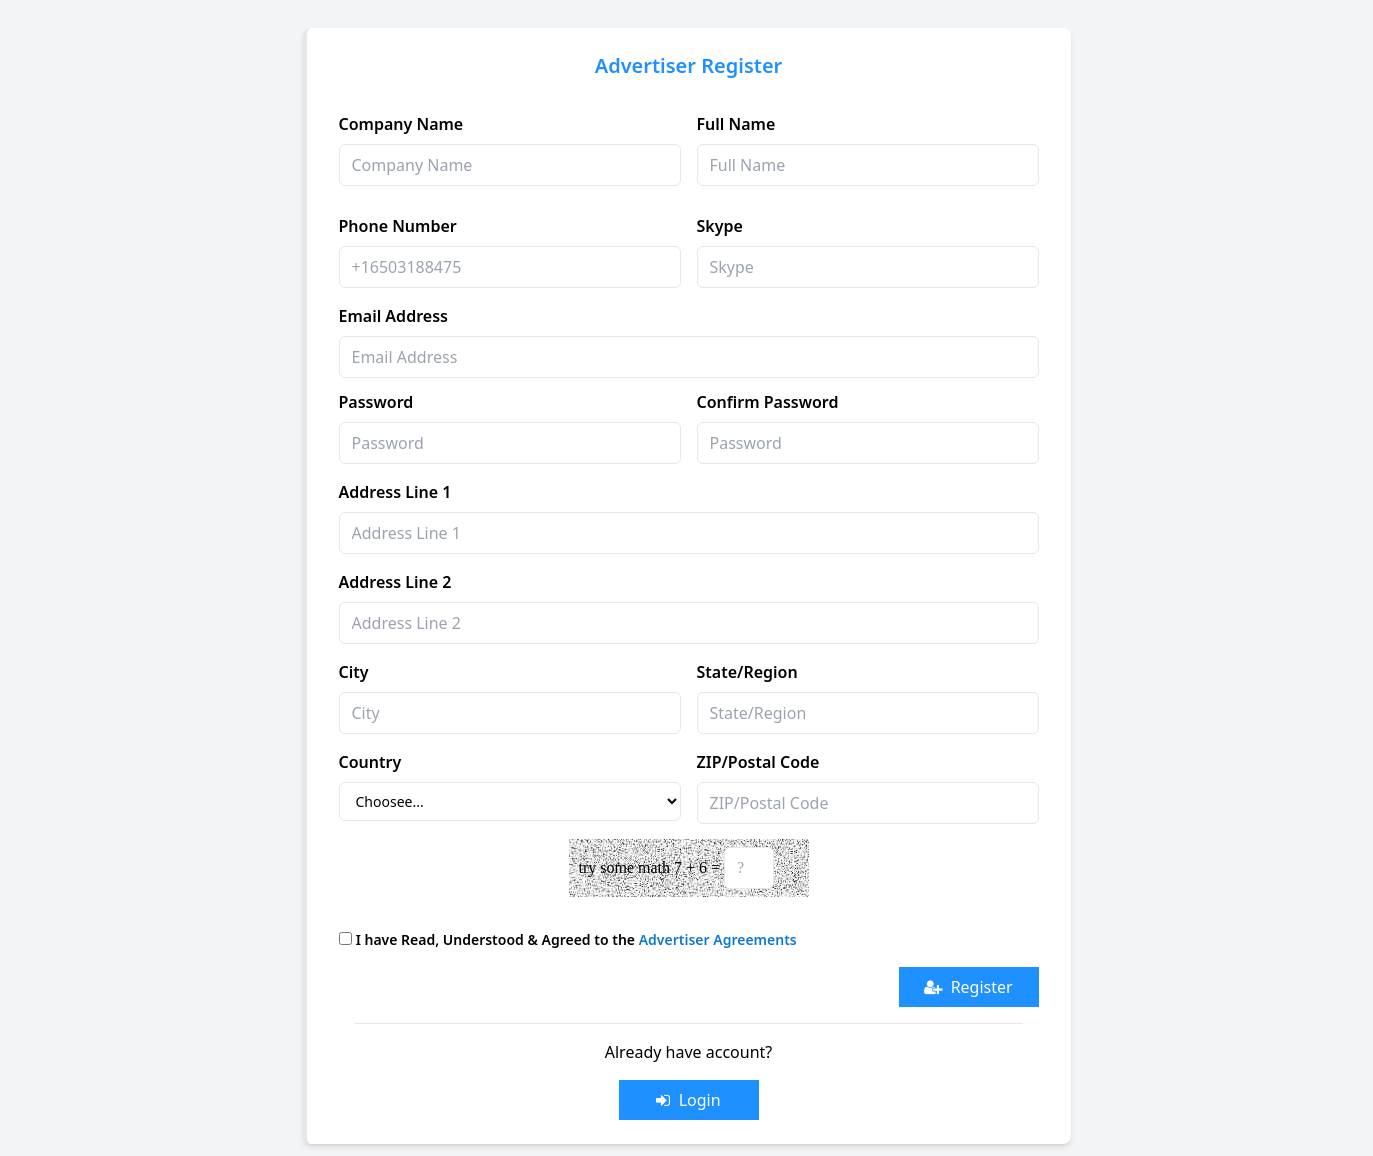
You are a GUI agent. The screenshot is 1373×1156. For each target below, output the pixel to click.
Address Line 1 (395, 492)
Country (370, 762)
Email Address (393, 316)
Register (968, 987)
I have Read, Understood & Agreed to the (576, 939)
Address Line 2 (395, 582)
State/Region (747, 672)
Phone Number (398, 226)
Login (688, 1100)
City (354, 672)
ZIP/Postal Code (758, 762)
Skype (720, 226)
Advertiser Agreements (718, 939)
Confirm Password (768, 402)
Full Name (736, 124)
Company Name (401, 124)
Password (376, 402)
